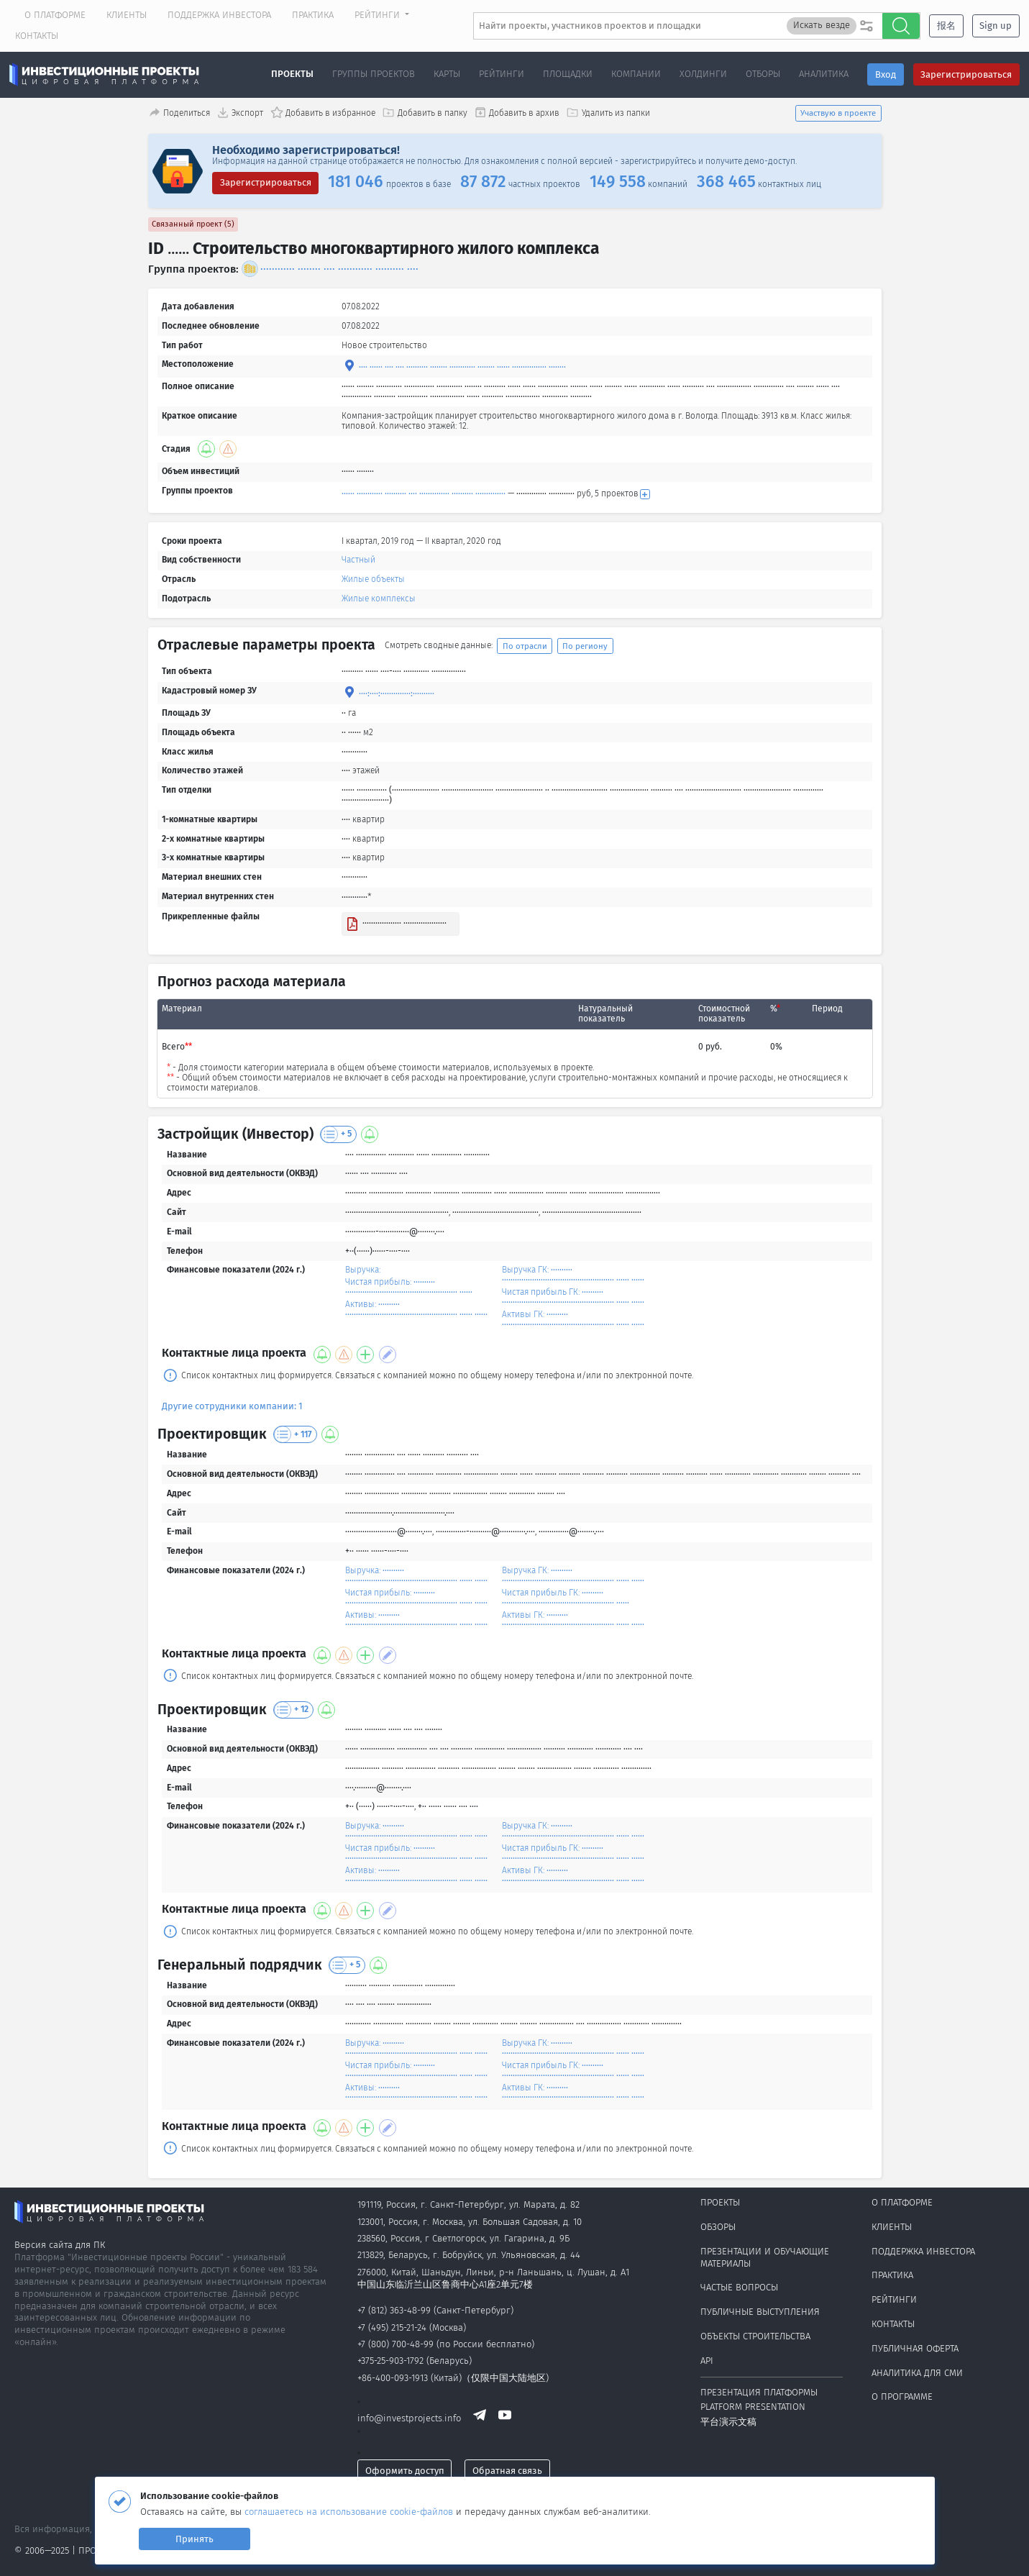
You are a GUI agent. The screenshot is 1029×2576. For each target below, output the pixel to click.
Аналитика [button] (824, 73)
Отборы (763, 73)
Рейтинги (894, 2299)
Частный (358, 560)
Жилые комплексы (379, 598)
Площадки (568, 73)
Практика (313, 14)
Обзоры (718, 2226)
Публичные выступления (760, 2311)
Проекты (292, 73)
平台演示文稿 (728, 2421)
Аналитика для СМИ (917, 2372)
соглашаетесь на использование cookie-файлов (350, 2511)
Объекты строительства (755, 2336)
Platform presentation (752, 2406)
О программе (902, 2396)
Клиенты (126, 14)
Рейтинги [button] (379, 14)
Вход (885, 74)
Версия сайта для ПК (59, 2244)
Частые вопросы (739, 2287)
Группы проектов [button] (373, 73)
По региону (585, 646)
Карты (447, 73)
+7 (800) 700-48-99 (395, 2344)
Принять (194, 2539)
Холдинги (703, 73)
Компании (636, 73)
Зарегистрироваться (966, 74)
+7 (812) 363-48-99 (394, 2310)
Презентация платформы (759, 2392)
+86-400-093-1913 (392, 2377)
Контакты (36, 35)
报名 (946, 25)
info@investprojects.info (409, 2418)
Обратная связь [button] (507, 2470)
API (706, 2360)
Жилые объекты (373, 579)
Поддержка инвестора (219, 14)
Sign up (995, 25)
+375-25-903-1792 (390, 2360)
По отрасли (525, 646)
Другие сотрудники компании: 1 (232, 1406)
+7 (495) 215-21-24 (391, 2327)
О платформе (55, 14)
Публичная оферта (915, 2348)
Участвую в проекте (838, 113)
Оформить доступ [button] (404, 2470)
